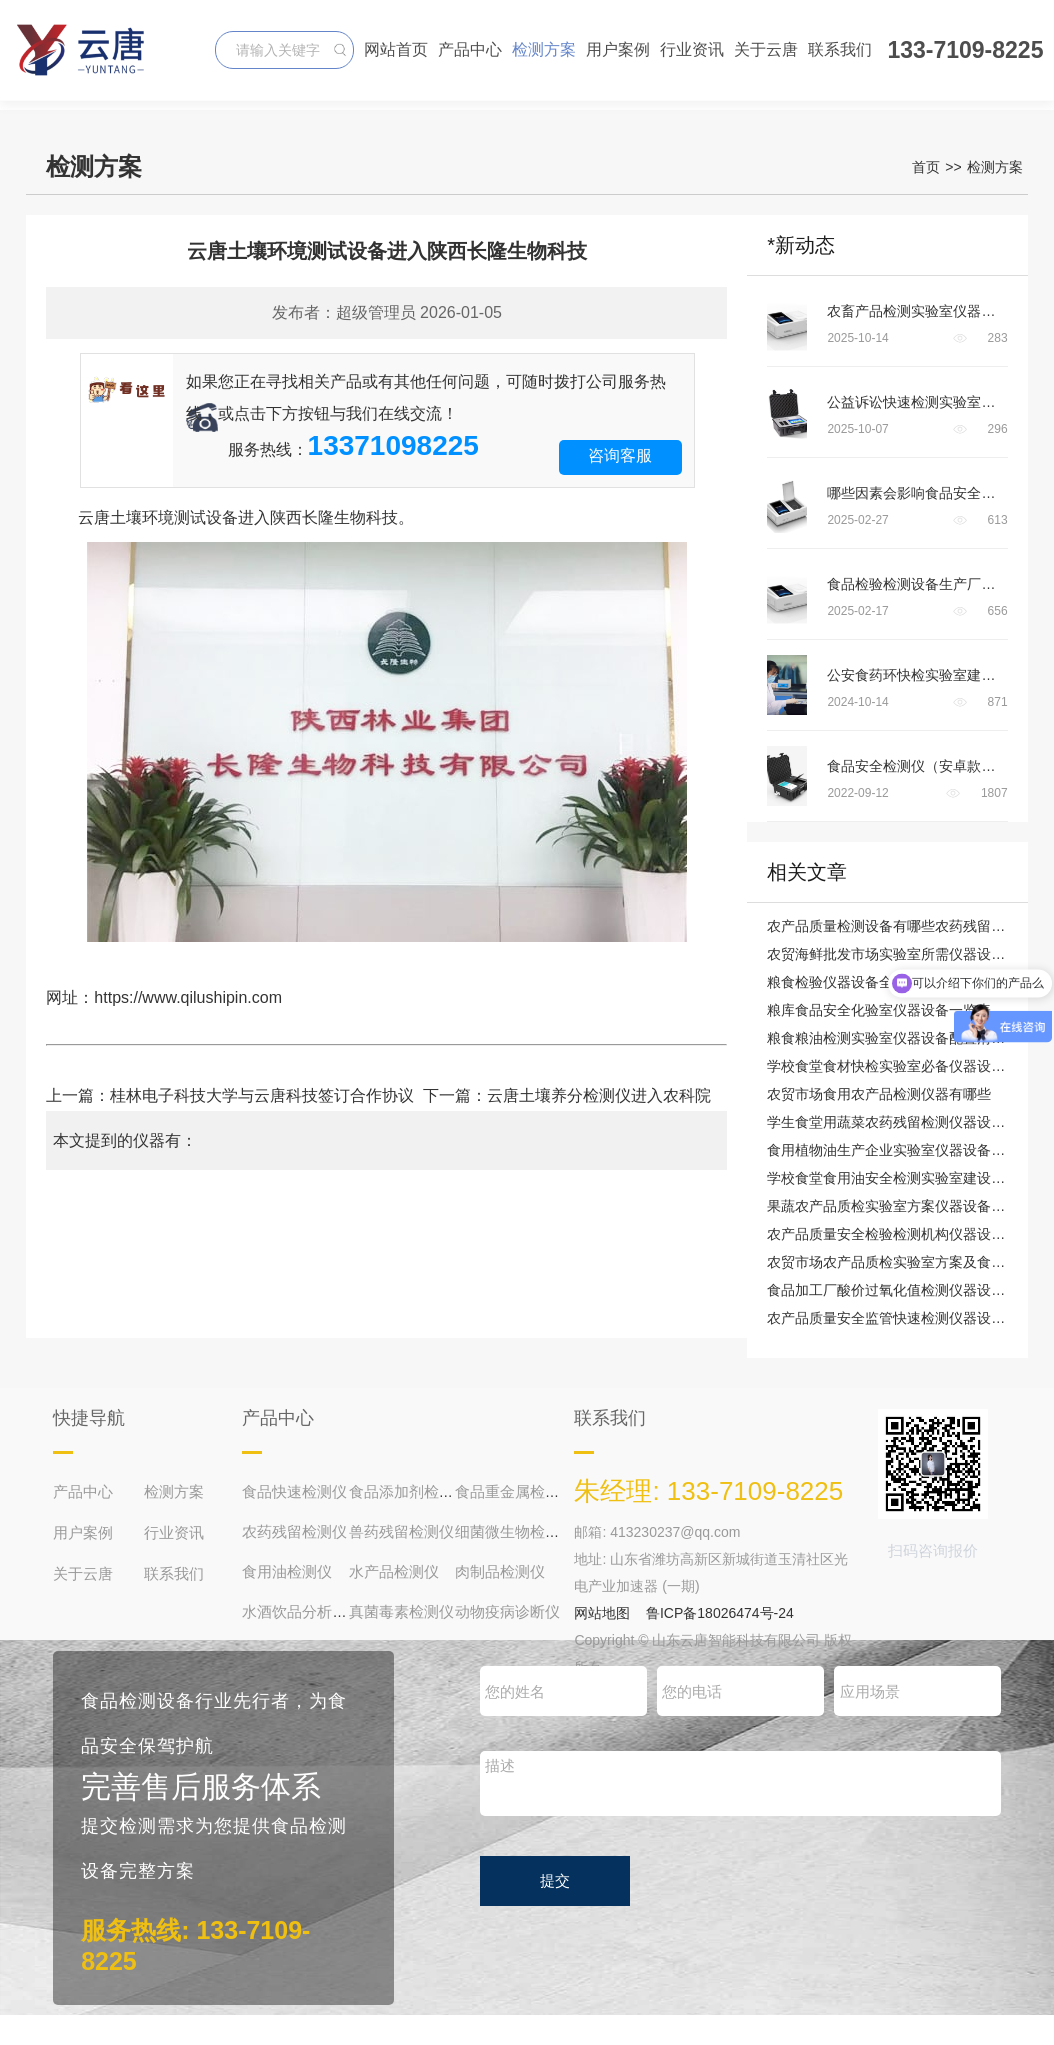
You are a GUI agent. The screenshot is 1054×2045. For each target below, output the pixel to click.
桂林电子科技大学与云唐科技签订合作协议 (262, 1095)
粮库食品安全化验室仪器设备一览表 (879, 1010)
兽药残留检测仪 (401, 1531)
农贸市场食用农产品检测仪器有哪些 (879, 1094)
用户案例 (618, 49)
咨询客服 (620, 455)
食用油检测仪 (287, 1571)
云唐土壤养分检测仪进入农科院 (607, 1095)
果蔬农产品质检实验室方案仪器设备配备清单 (907, 1206)
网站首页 (396, 49)
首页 (926, 167)
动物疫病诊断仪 (507, 1611)
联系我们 (840, 49)
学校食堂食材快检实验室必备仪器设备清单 (900, 1066)
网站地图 (602, 1613)
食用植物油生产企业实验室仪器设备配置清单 (907, 1150)
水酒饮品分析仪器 (302, 1611)
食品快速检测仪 (294, 1491)
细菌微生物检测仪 (515, 1531)
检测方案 (544, 49)
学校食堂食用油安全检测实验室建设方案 (893, 1178)
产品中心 (470, 49)
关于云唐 (766, 49)
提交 (555, 1880)
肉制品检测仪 (500, 1571)
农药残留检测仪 (294, 1531)
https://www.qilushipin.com (188, 997)
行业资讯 (692, 49)
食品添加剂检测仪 (409, 1491)
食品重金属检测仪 (515, 1491)
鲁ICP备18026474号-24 (720, 1613)
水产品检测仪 (394, 1571)
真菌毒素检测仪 (401, 1611)
